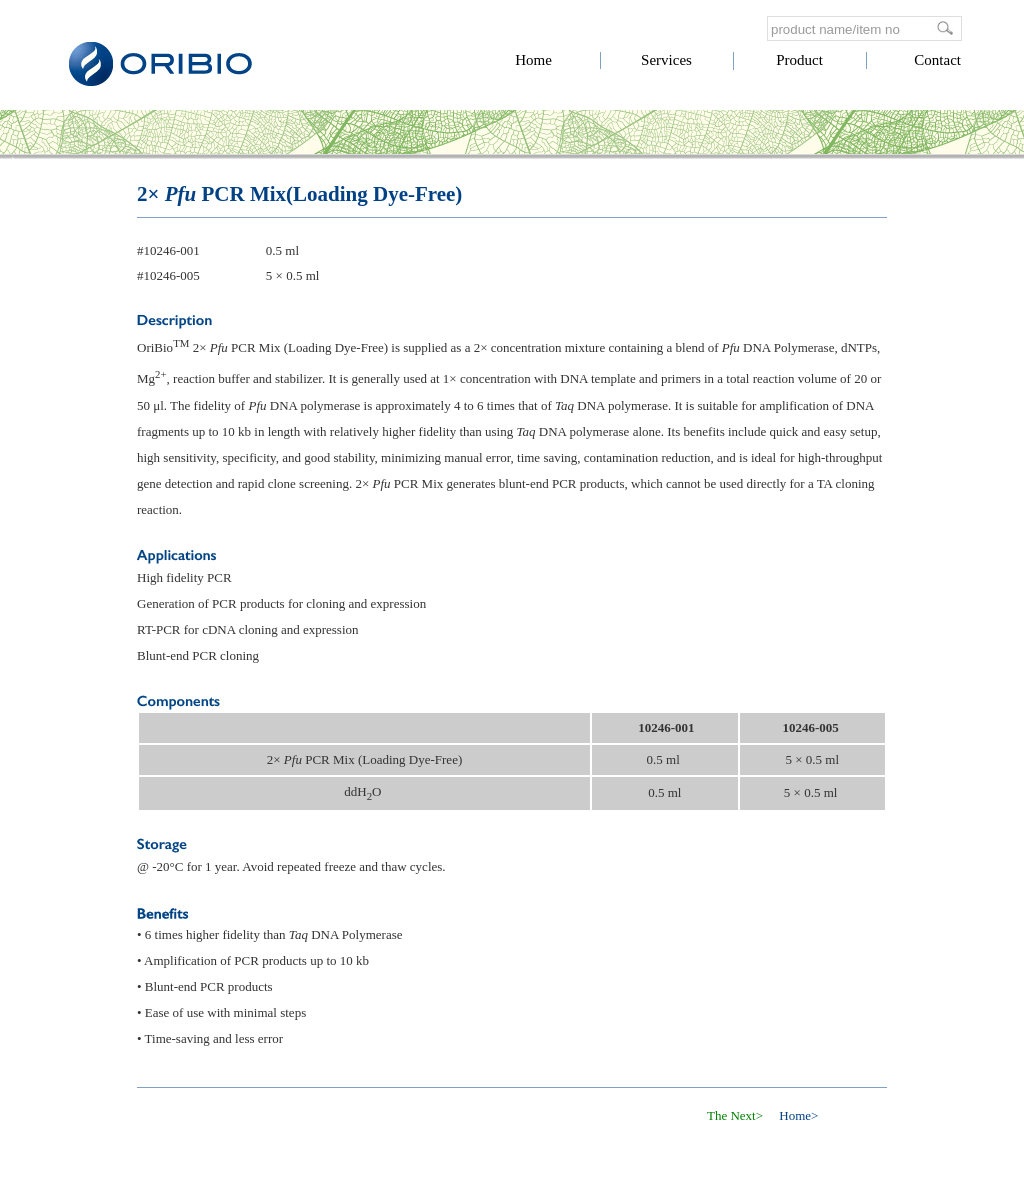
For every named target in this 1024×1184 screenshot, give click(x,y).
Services (666, 60)
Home (533, 60)
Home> (798, 1115)
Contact (937, 60)
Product (799, 60)
